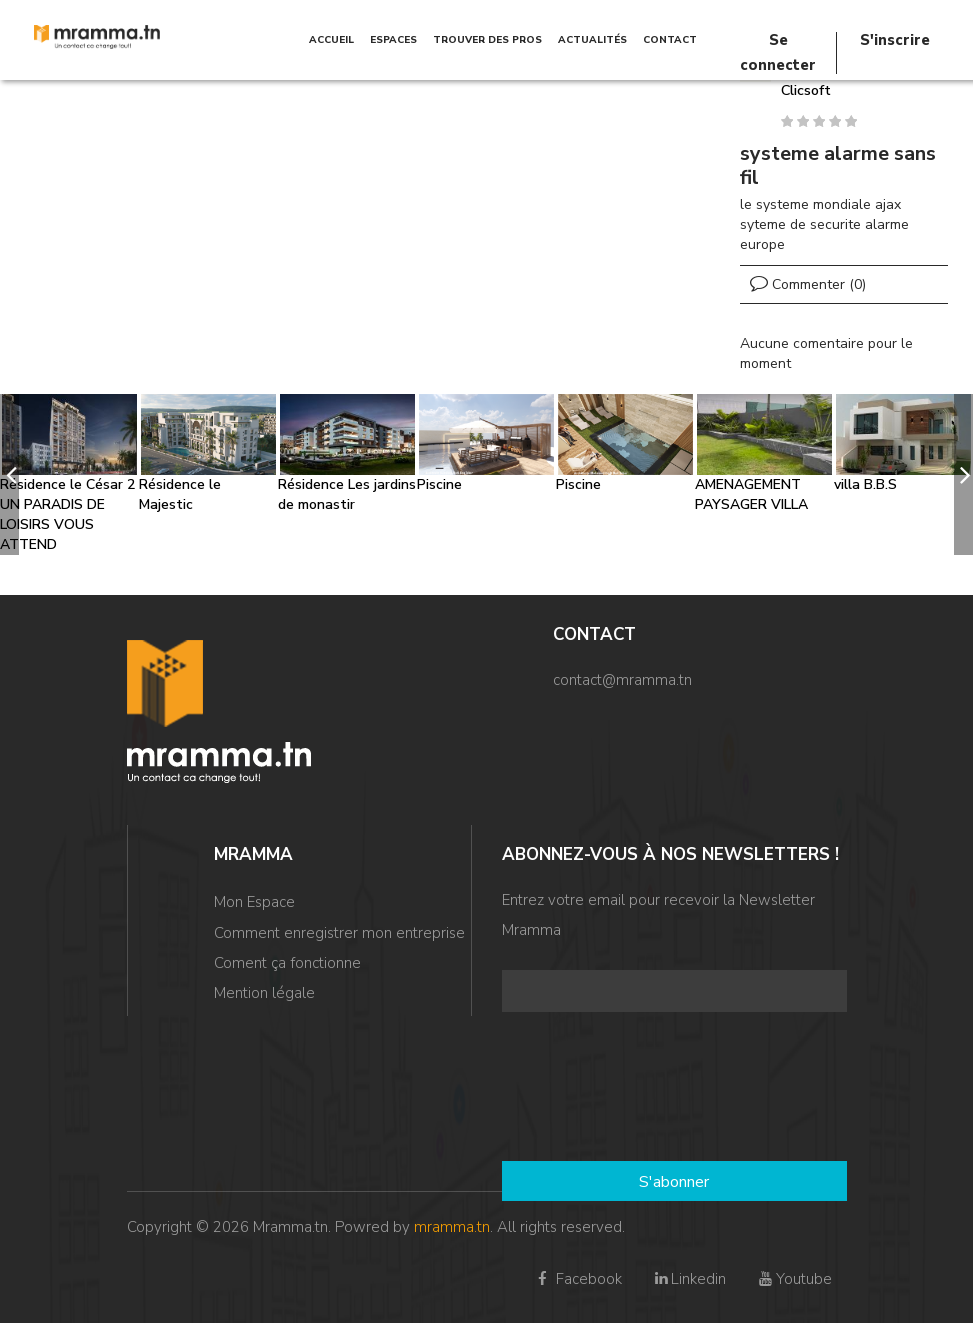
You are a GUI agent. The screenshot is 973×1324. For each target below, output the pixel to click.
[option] (69, 474)
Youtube (793, 1279)
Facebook (577, 1279)
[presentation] (584, 1089)
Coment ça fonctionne (287, 966)
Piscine (439, 484)
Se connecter (778, 40)
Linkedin (689, 1279)
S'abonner (674, 1182)
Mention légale (264, 998)
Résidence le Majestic (180, 494)
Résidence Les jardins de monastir (347, 494)
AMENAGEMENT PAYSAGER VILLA (751, 494)
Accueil (331, 40)
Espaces (393, 40)
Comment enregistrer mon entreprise (339, 934)
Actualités (592, 40)
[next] (963, 474)
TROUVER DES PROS (487, 40)
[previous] (9, 474)
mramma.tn (452, 1227)
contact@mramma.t (618, 680)
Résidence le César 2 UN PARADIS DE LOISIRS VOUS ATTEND (67, 514)
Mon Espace (254, 902)
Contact (670, 40)
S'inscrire (895, 40)
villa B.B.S (865, 484)
